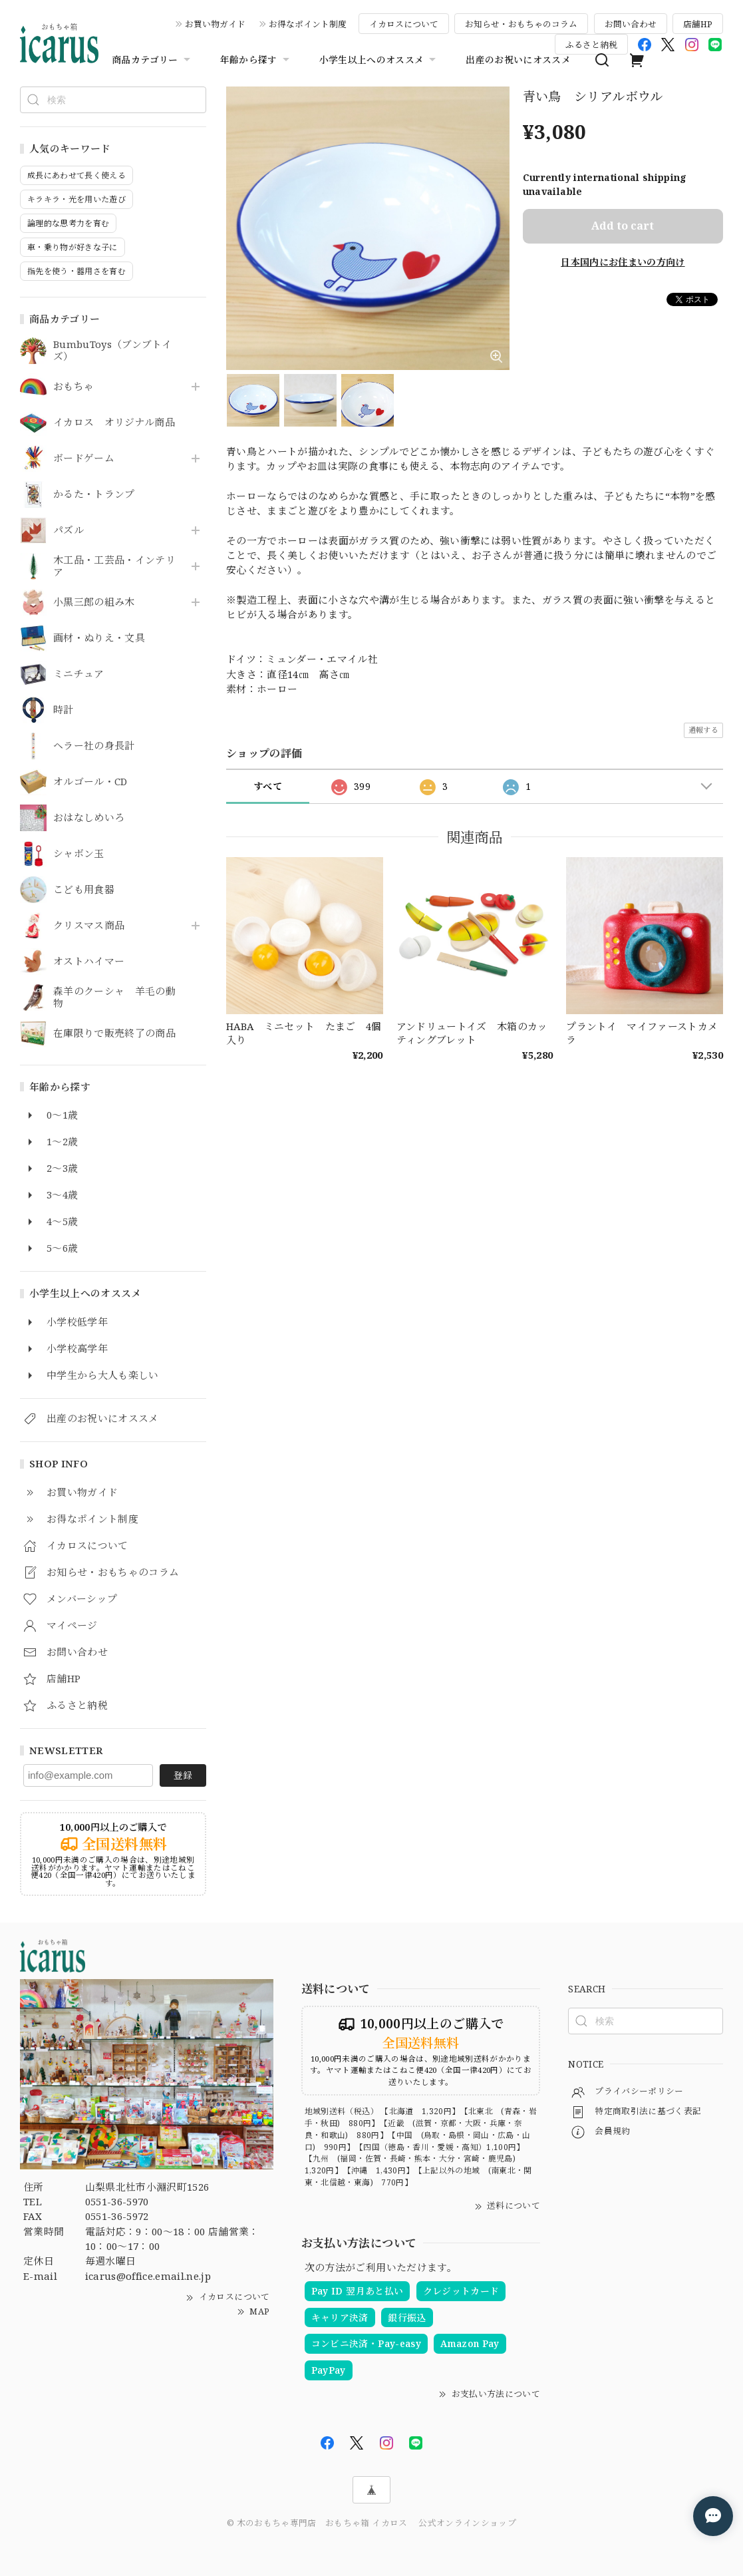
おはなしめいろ (88, 818)
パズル (68, 530)
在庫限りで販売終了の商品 (114, 1033)
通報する (703, 730)
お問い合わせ (631, 24)
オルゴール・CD (90, 782)
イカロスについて (403, 24)
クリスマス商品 (88, 926)
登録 (183, 1775)
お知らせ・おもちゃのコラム (521, 24)
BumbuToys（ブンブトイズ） (112, 351)
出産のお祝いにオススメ (518, 59)
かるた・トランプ (94, 494)
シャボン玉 (78, 854)
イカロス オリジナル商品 (114, 423)
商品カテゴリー (152, 60)
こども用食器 (83, 890)
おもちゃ (73, 387)
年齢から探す (256, 60)
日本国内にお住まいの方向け (622, 262)
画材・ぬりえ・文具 (99, 638)
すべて (267, 786)
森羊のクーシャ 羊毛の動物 (114, 998)
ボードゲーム (83, 458)
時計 (63, 710)
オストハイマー (88, 962)
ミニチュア (78, 674)
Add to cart (622, 225)
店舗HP (697, 24)
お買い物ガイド (215, 24)
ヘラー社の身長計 (94, 746)
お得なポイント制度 (308, 24)
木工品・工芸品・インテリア (114, 566)
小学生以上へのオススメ (379, 60)
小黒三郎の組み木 (94, 602)
